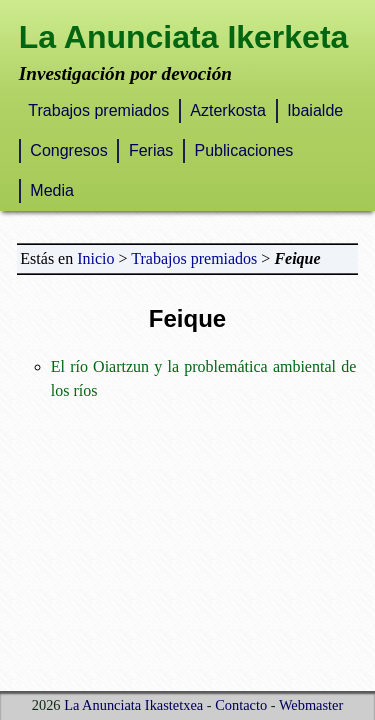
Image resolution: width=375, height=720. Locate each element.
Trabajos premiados (98, 110)
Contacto (241, 705)
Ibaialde (315, 110)
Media (52, 190)
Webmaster (311, 705)
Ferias (151, 150)
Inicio (95, 258)
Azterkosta (228, 110)
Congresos (68, 150)
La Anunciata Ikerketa (184, 37)
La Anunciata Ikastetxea (133, 705)
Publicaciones (244, 150)
